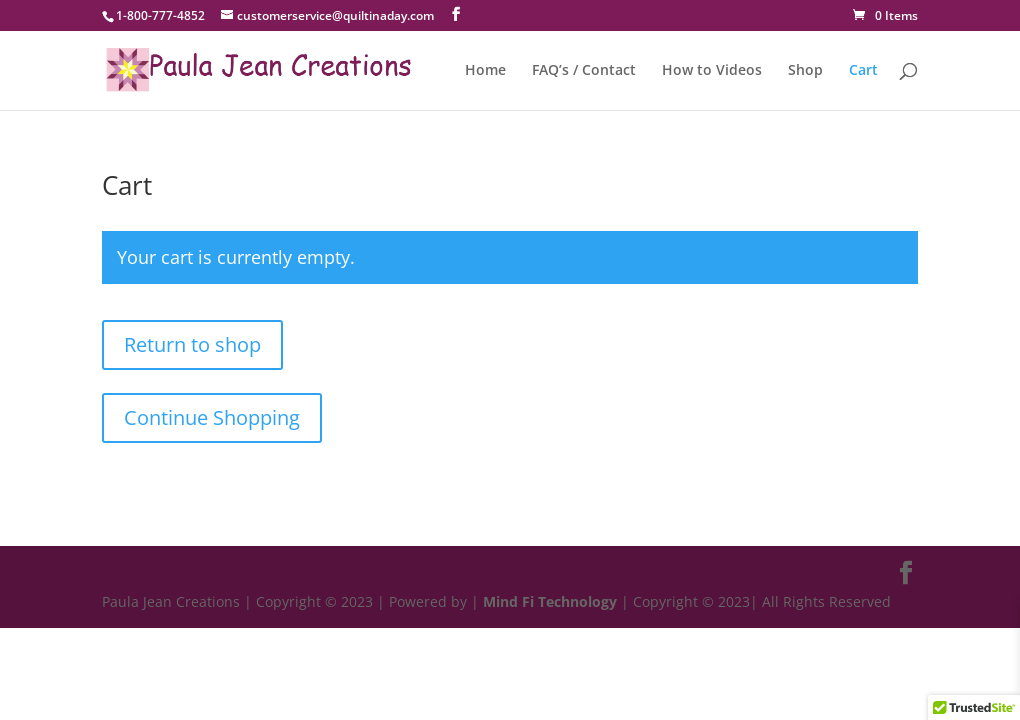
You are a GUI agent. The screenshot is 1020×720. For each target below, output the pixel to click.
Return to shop (192, 344)
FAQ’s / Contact (584, 71)
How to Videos (712, 71)
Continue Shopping (212, 417)
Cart (863, 71)
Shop (805, 71)
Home (485, 71)
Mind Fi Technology (550, 601)
